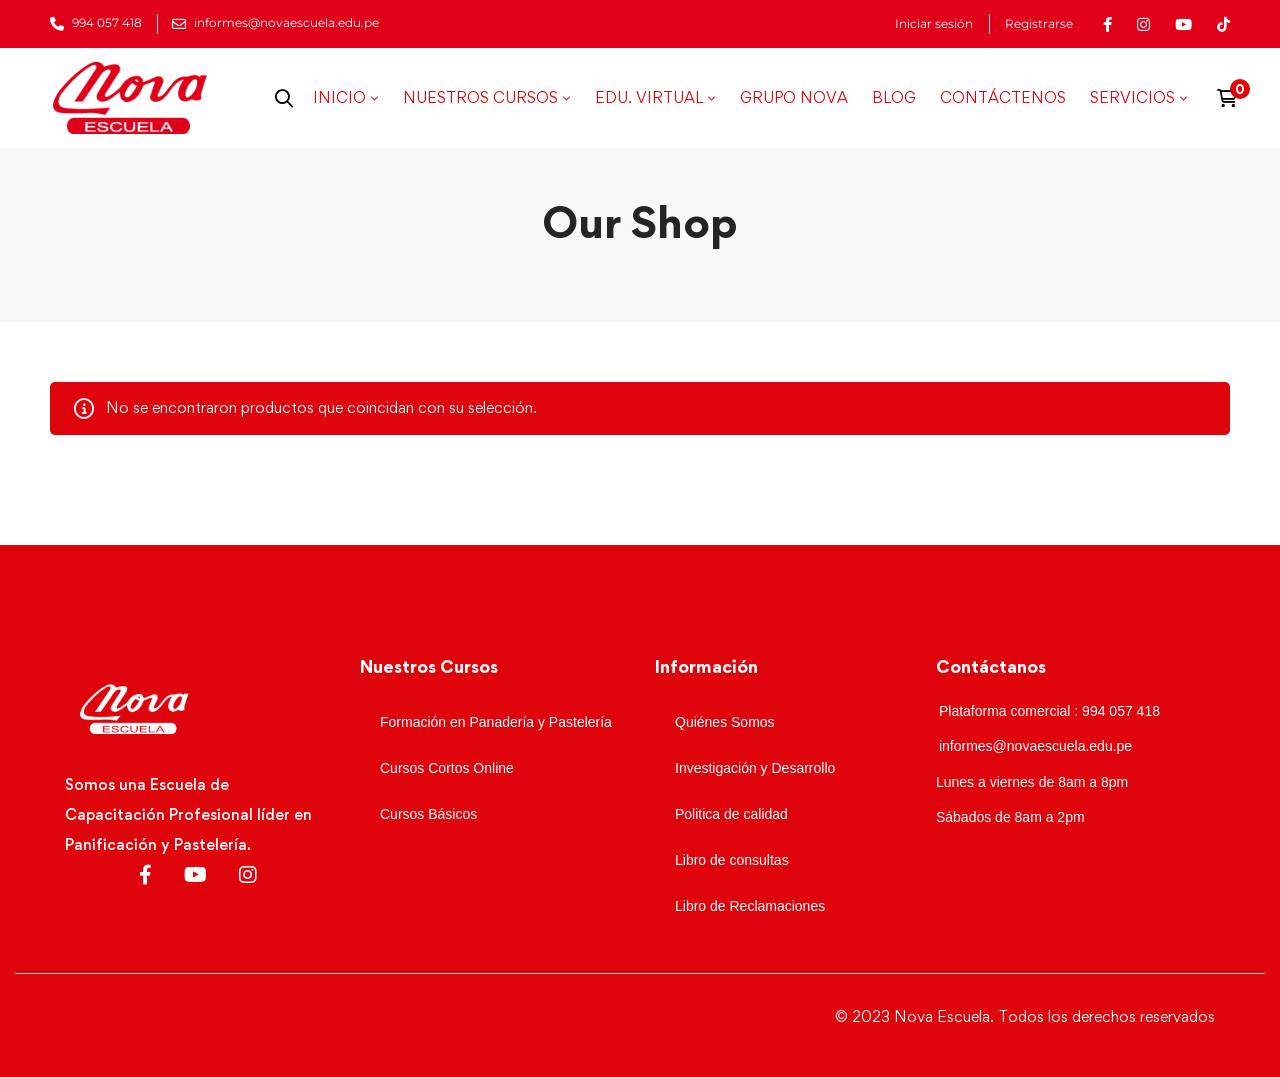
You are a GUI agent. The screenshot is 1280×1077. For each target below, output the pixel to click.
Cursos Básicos (428, 814)
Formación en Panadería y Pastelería (496, 722)
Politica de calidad (731, 814)
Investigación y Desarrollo (755, 768)
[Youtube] (195, 875)
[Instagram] (248, 875)
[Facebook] (145, 875)
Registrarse (1039, 24)
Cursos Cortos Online (447, 768)
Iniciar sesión (934, 24)
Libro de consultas (732, 860)
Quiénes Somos (725, 722)
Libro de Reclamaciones (750, 906)
